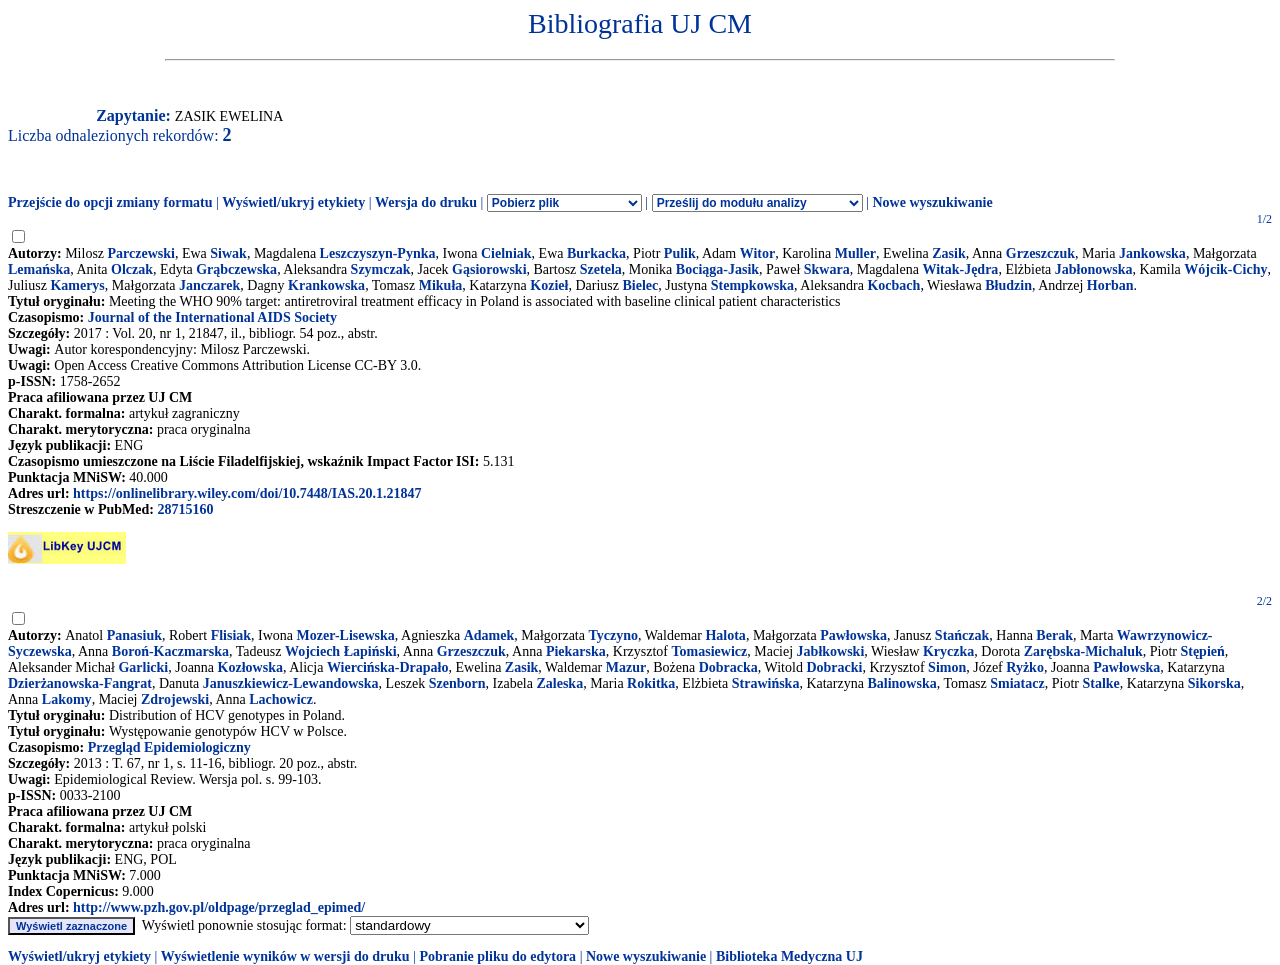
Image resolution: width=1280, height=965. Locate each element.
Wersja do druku (426, 202)
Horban (1110, 285)
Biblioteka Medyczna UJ (789, 956)
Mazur (626, 667)
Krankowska (326, 285)
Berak (1054, 635)
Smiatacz (1017, 683)
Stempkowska (752, 285)
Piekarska (576, 651)
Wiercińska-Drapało (388, 667)
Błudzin (1008, 285)
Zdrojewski (175, 699)
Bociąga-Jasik (717, 269)
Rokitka (651, 683)
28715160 (185, 509)
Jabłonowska (1094, 269)
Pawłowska (853, 635)
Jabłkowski (831, 651)
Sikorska (1214, 683)
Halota (725, 635)
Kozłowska (250, 667)
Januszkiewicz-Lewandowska (291, 683)
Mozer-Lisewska (346, 635)
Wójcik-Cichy (1225, 269)
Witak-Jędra (960, 269)
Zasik (948, 253)
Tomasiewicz (710, 651)
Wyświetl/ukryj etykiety (293, 202)
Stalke (1100, 683)
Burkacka (596, 253)
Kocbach (893, 285)
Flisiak (231, 635)
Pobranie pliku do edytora (497, 956)
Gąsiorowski (489, 269)
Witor (758, 253)
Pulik (680, 253)
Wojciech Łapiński (341, 651)
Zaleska (559, 683)
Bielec (640, 285)
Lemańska (39, 269)
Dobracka (728, 667)
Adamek (489, 635)
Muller (855, 253)
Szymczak (381, 269)
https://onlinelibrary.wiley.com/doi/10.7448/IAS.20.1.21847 (247, 493)
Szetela (601, 269)
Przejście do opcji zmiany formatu (110, 202)
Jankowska (1152, 253)
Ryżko (1025, 667)
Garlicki (143, 667)
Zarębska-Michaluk (1083, 651)
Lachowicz (281, 699)
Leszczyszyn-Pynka (378, 253)
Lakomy (67, 699)
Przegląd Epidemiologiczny (169, 747)
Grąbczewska (236, 269)
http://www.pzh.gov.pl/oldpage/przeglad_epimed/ (219, 907)
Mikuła (441, 285)
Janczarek (209, 285)
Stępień (1202, 651)
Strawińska (766, 683)
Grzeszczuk (1040, 253)
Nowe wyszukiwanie (932, 202)
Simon (947, 667)
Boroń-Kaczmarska (170, 651)
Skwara (827, 269)
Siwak (228, 253)
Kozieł (549, 285)
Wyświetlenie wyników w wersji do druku (285, 956)
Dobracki (834, 667)
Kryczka (948, 651)
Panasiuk (134, 635)
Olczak (132, 269)
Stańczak (962, 635)
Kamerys (77, 285)
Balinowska (901, 683)
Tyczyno (613, 635)
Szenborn (457, 683)
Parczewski (141, 253)
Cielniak (506, 253)
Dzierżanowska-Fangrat (80, 683)
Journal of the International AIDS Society (212, 317)
